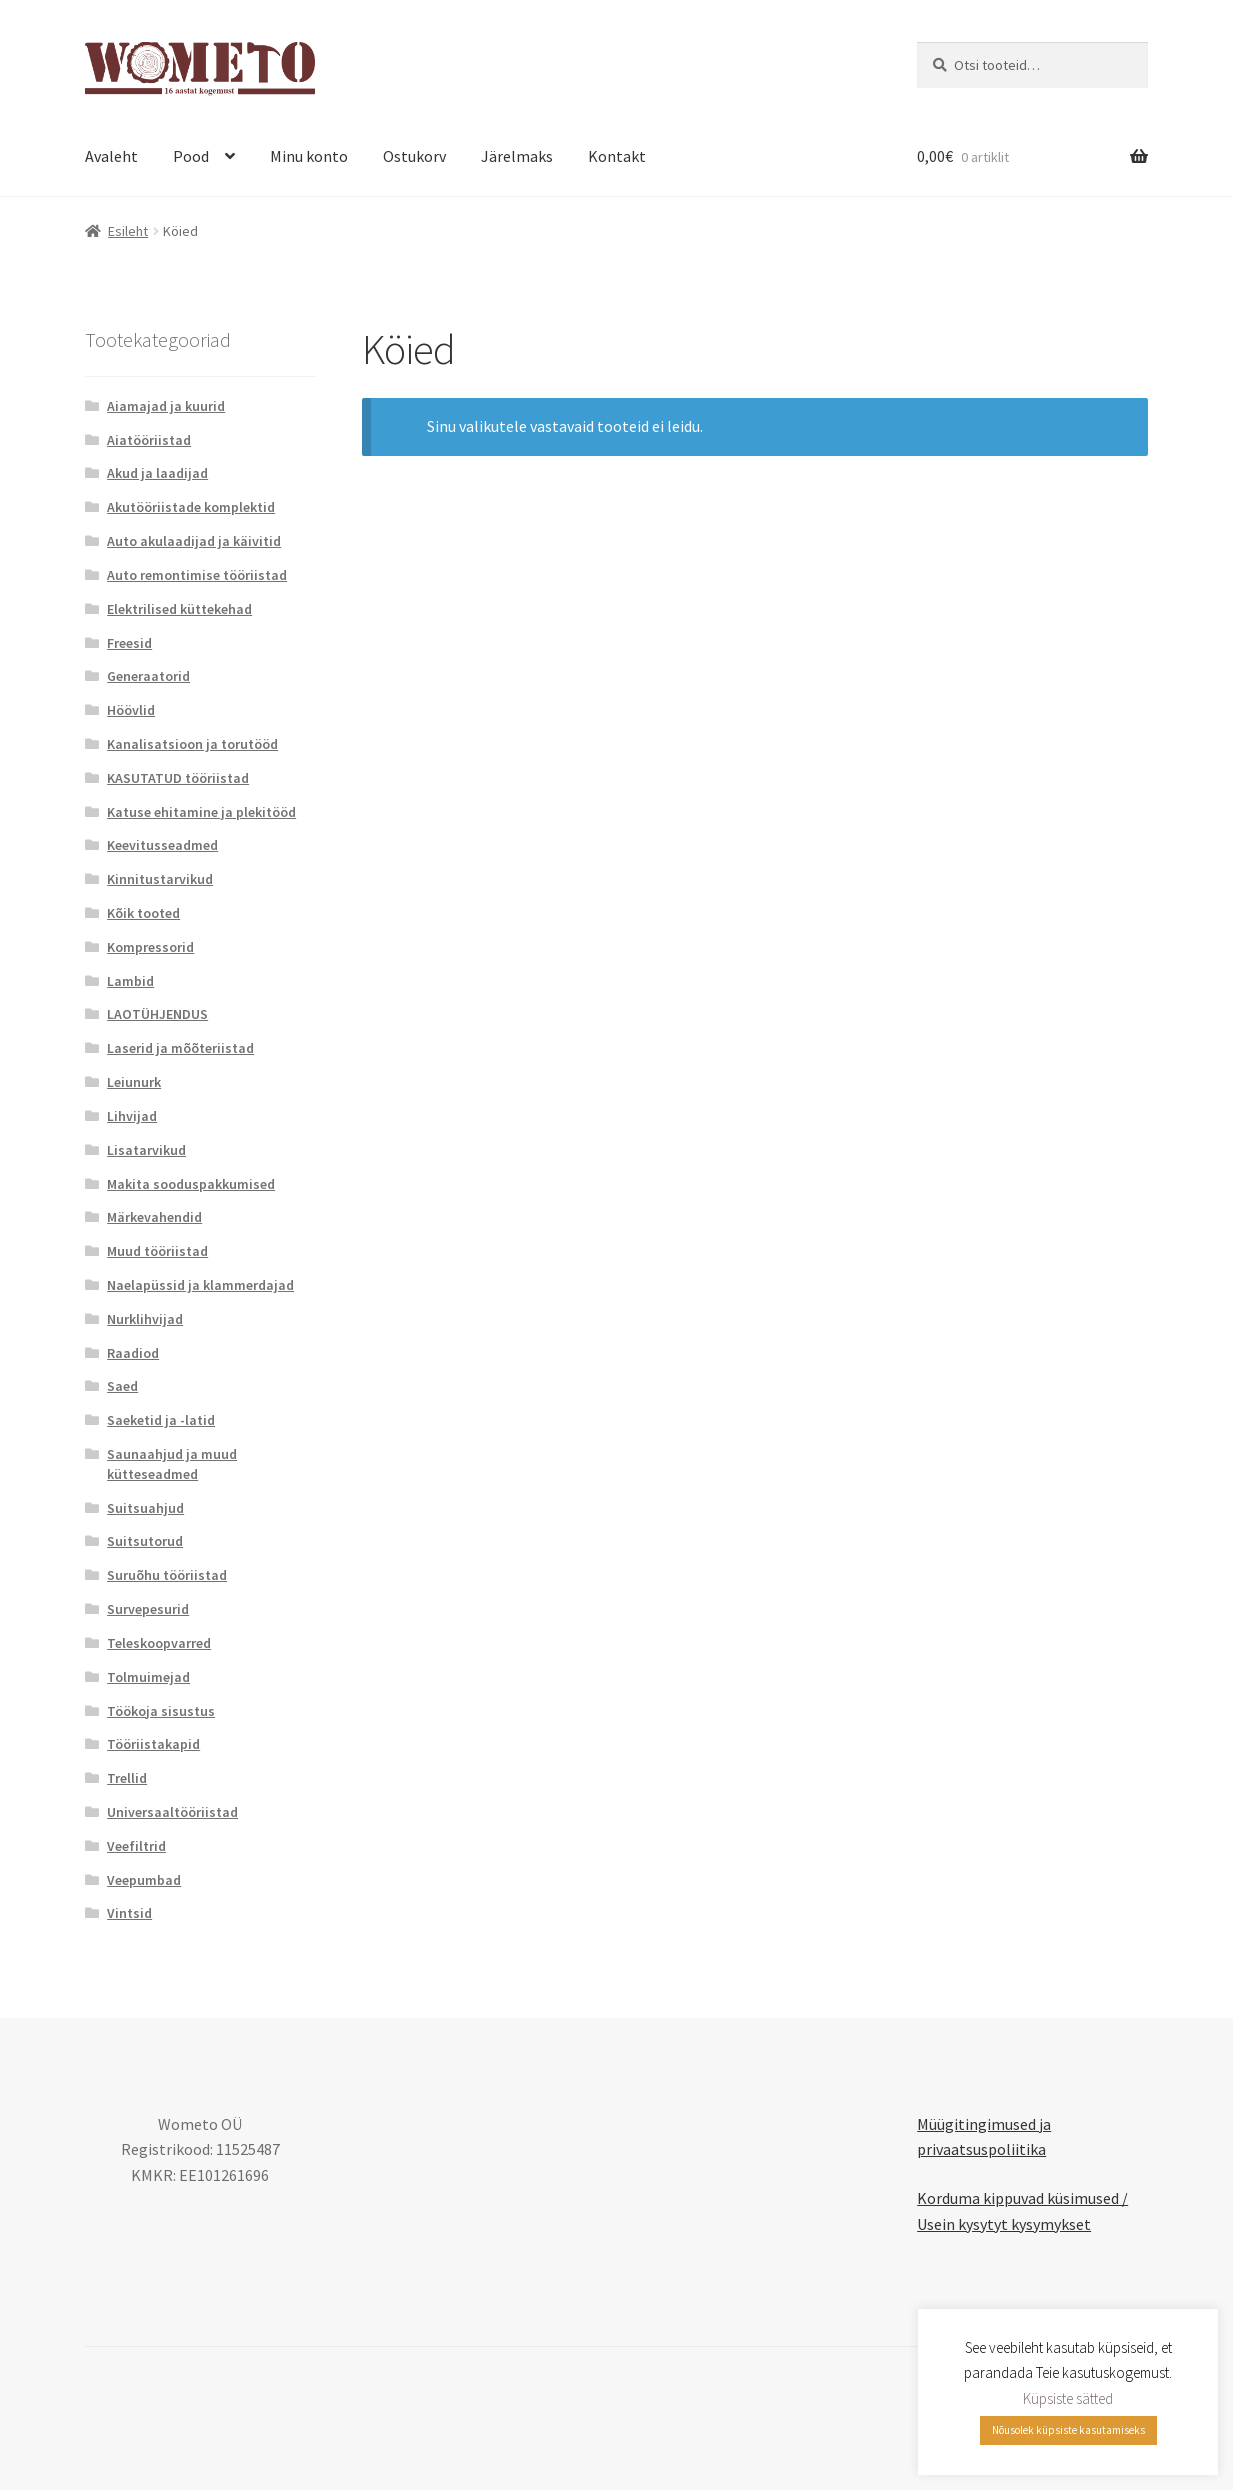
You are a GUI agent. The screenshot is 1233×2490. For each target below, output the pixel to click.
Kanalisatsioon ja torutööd (192, 744)
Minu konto (309, 156)
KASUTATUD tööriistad (178, 778)
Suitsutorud (145, 1541)
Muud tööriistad (157, 1251)
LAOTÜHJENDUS (157, 1014)
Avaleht (111, 156)
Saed (122, 1386)
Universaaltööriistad (172, 1812)
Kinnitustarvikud (160, 879)
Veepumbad (144, 1880)
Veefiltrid (136, 1846)
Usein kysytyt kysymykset (1004, 2224)
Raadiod (133, 1353)
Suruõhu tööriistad (167, 1575)
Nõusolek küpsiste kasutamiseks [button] (1068, 2430)
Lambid (130, 981)
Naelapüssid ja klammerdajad (200, 1285)
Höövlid (131, 710)
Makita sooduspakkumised (191, 1184)
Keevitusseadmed (162, 845)
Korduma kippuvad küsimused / (1022, 2198)
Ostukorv (414, 156)
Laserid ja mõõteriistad (180, 1048)
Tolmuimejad (148, 1677)
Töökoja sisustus (161, 1711)
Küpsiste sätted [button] (1068, 2398)
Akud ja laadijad (157, 473)
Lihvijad (132, 1116)
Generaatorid (148, 676)
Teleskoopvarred (159, 1643)
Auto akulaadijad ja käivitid (194, 541)
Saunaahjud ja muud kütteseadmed (172, 1464)
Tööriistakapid (153, 1744)
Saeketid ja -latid (161, 1420)
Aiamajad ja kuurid (166, 406)
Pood (191, 156)
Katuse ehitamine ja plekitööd (201, 812)
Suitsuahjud (145, 1508)
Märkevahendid (154, 1217)
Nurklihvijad (145, 1319)
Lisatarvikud (146, 1150)
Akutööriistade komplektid (191, 507)
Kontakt (617, 156)
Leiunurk (134, 1082)
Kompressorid (150, 947)
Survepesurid (148, 1609)
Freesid (129, 643)
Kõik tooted (143, 913)
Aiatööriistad (149, 440)
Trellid (127, 1778)
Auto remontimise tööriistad (197, 575)
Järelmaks (517, 156)
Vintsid (129, 1913)
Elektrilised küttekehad (179, 609)
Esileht (128, 231)
